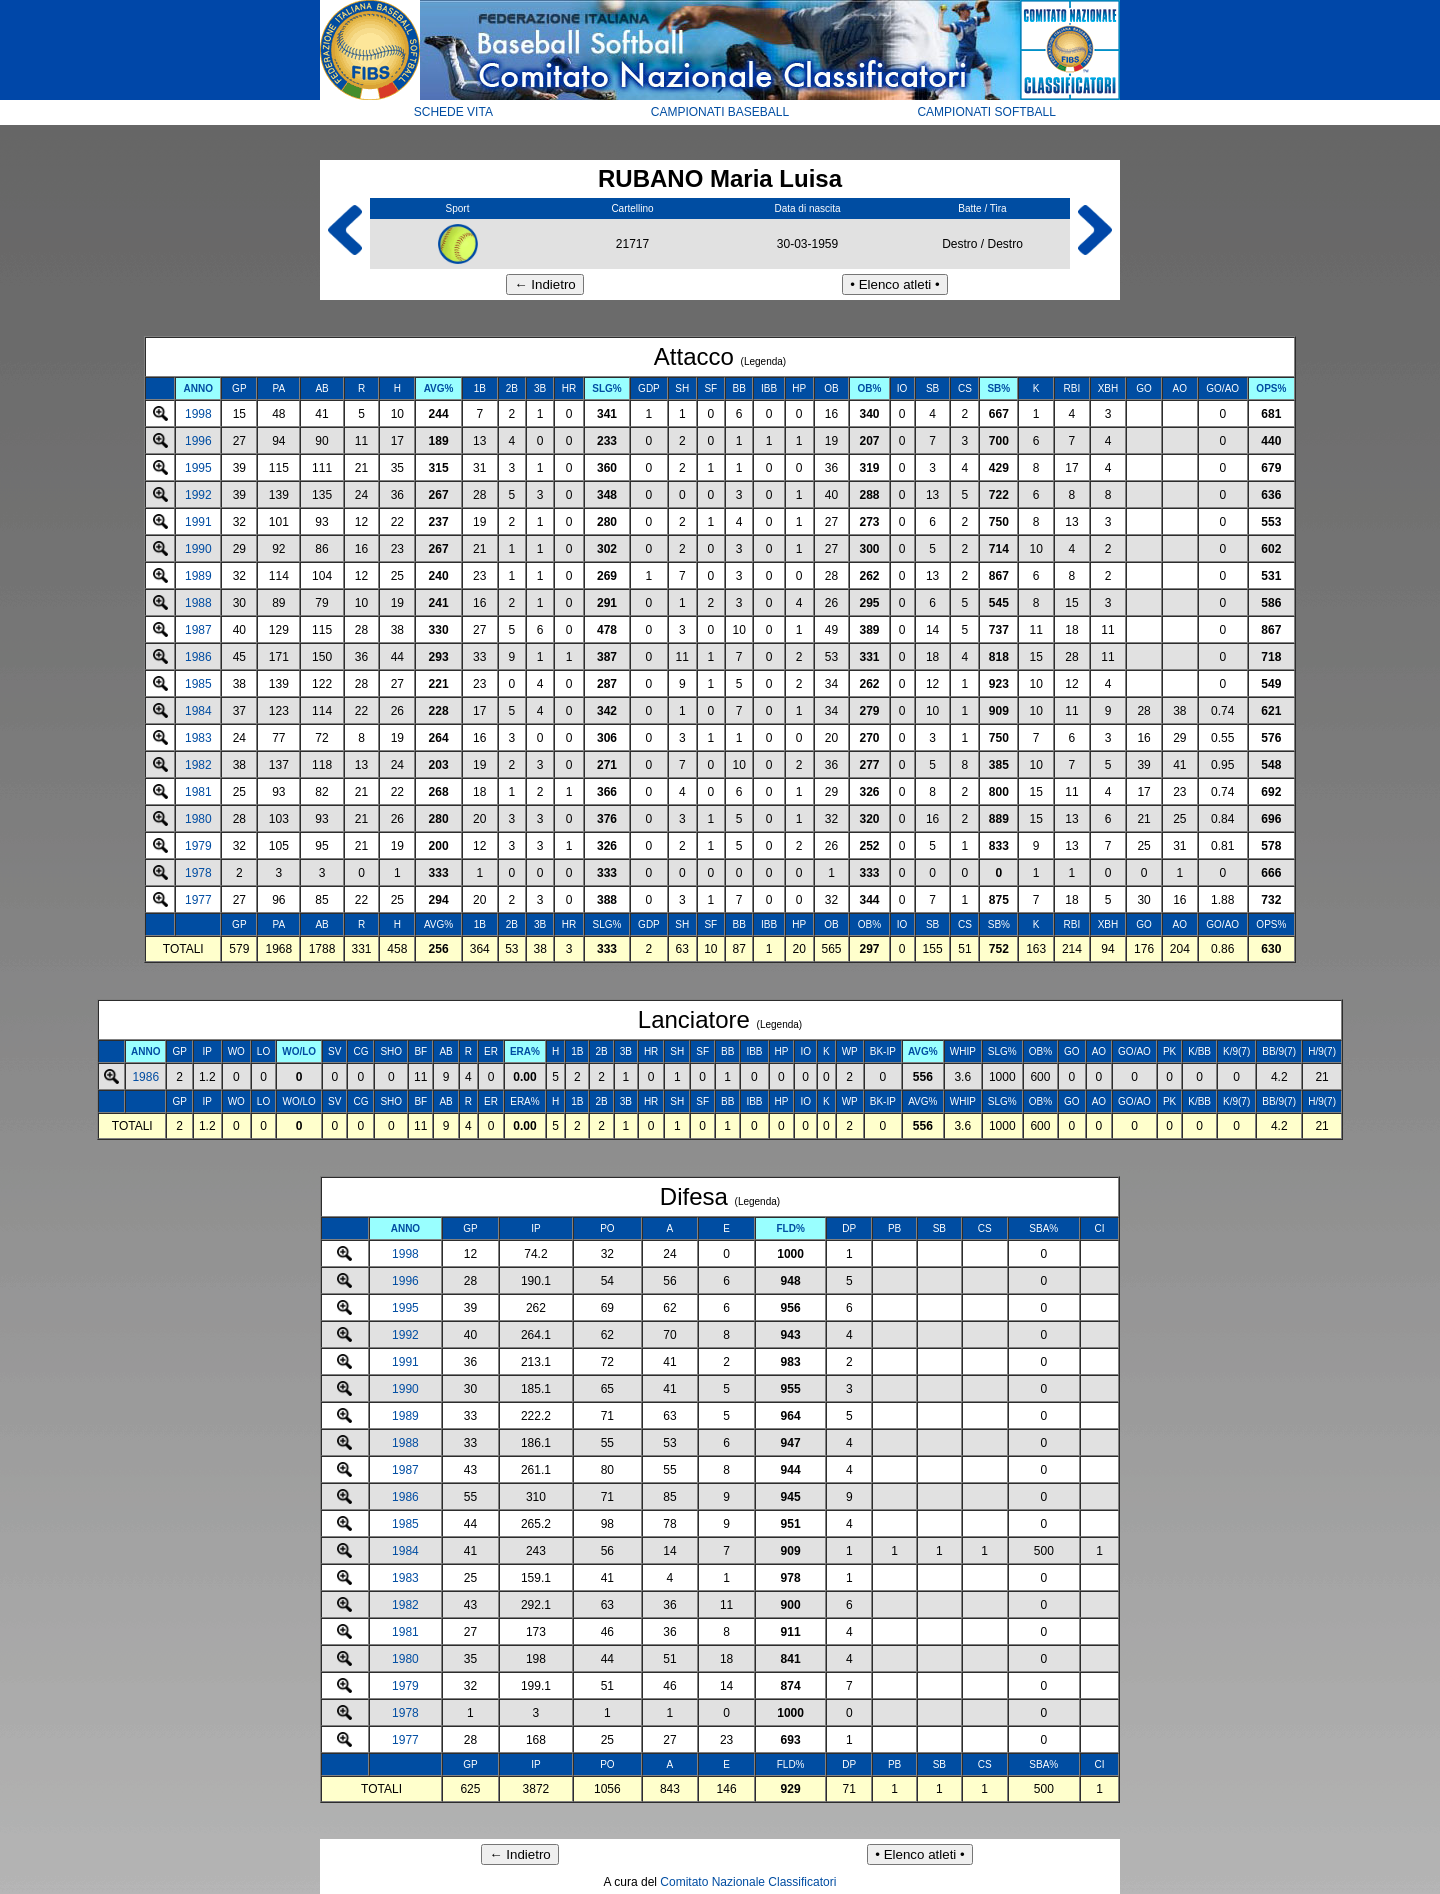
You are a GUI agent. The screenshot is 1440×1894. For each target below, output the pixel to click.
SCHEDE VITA (453, 112)
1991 (198, 522)
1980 (198, 819)
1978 (198, 873)
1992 (198, 495)
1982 (198, 765)
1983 (198, 738)
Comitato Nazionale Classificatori (748, 1882)
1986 (198, 657)
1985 (198, 684)
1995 (198, 468)
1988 (198, 603)
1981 (198, 792)
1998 (198, 414)
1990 (198, 549)
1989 (198, 576)
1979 (198, 846)
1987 (198, 630)
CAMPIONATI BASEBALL (720, 112)
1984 (198, 711)
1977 (198, 900)
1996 (198, 441)
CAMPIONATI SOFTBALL (986, 112)
